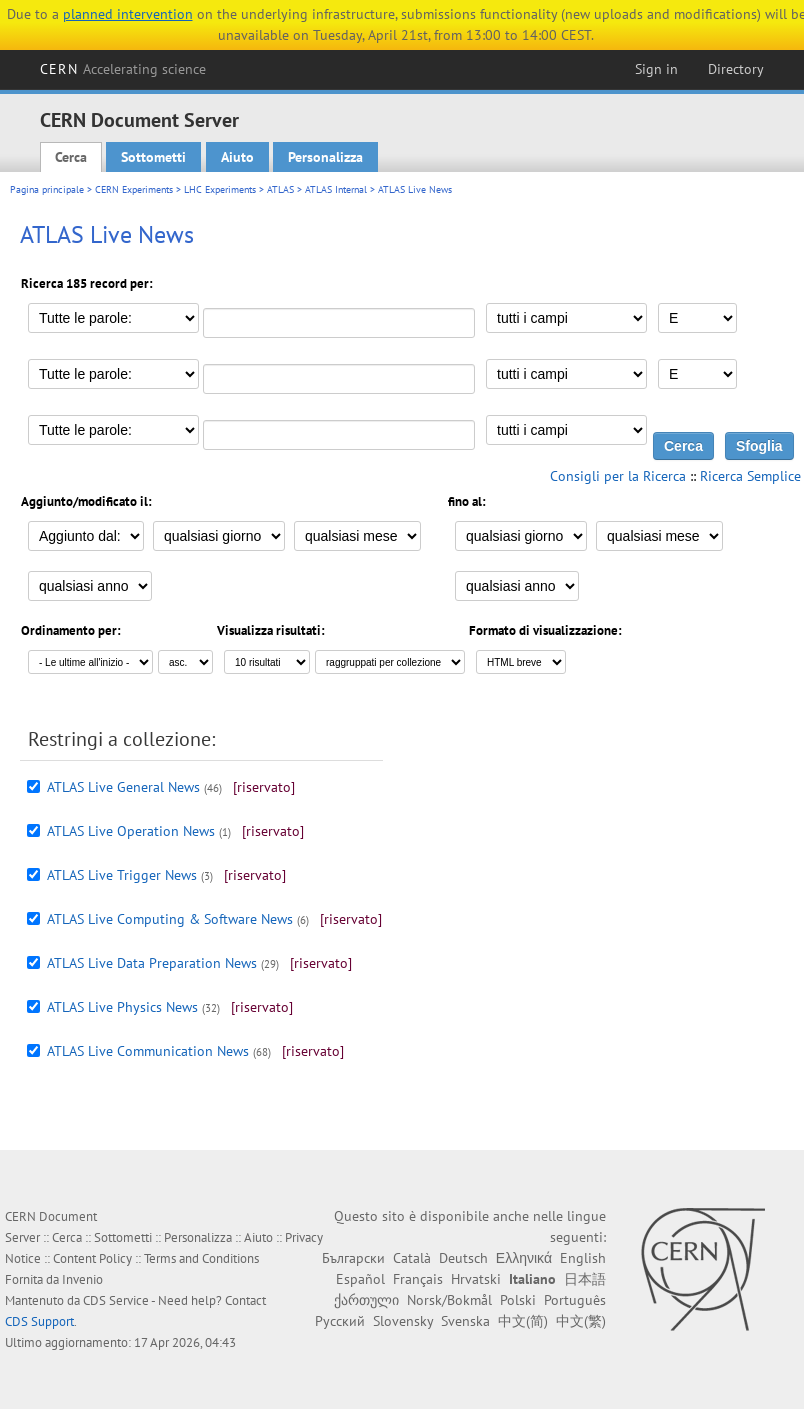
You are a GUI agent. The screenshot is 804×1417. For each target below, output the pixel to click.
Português (575, 1300)
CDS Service (116, 1300)
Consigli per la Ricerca (618, 476)
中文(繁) (581, 1321)
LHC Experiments (220, 189)
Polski (518, 1300)
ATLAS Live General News (123, 787)
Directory (736, 69)
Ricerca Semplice (750, 476)
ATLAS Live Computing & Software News (170, 919)
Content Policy (92, 1258)
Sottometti (153, 157)
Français (418, 1279)
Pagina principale (47, 189)
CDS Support (39, 1321)
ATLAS (280, 189)
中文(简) (523, 1321)
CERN (123, 69)
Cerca (71, 157)
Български (353, 1258)
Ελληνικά (524, 1258)
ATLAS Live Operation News (131, 831)
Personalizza (325, 157)
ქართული (366, 1300)
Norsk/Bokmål (449, 1300)
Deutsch (463, 1258)
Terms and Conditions (201, 1258)
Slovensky (403, 1321)
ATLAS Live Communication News (148, 1051)
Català (412, 1258)
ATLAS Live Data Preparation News (152, 963)
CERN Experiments (134, 189)
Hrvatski (476, 1279)
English (583, 1258)
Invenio (82, 1279)
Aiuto (237, 157)
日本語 (585, 1279)
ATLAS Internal (336, 189)
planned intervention (128, 14)
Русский (340, 1321)
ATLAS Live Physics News (122, 1007)
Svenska (465, 1321)
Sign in (656, 69)
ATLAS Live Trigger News (122, 875)
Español (360, 1279)
